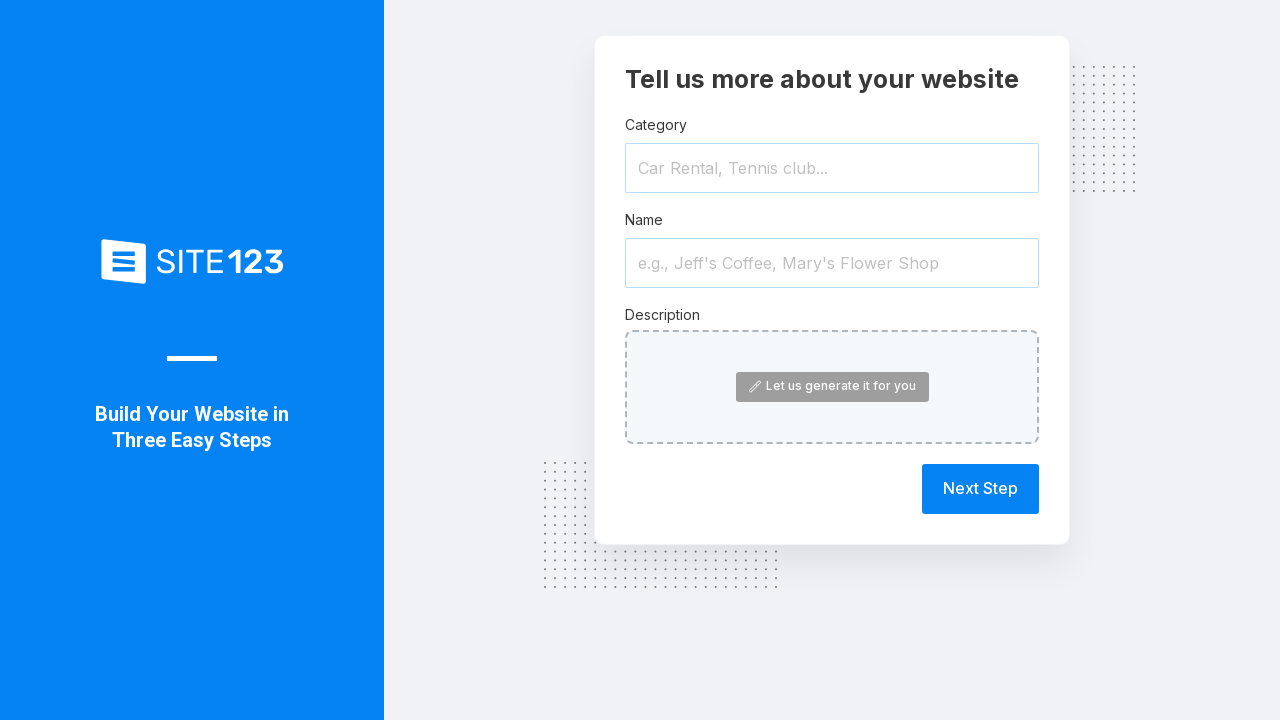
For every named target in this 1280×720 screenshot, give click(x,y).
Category (656, 124)
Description (662, 314)
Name (644, 219)
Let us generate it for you (832, 385)
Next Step (980, 488)
